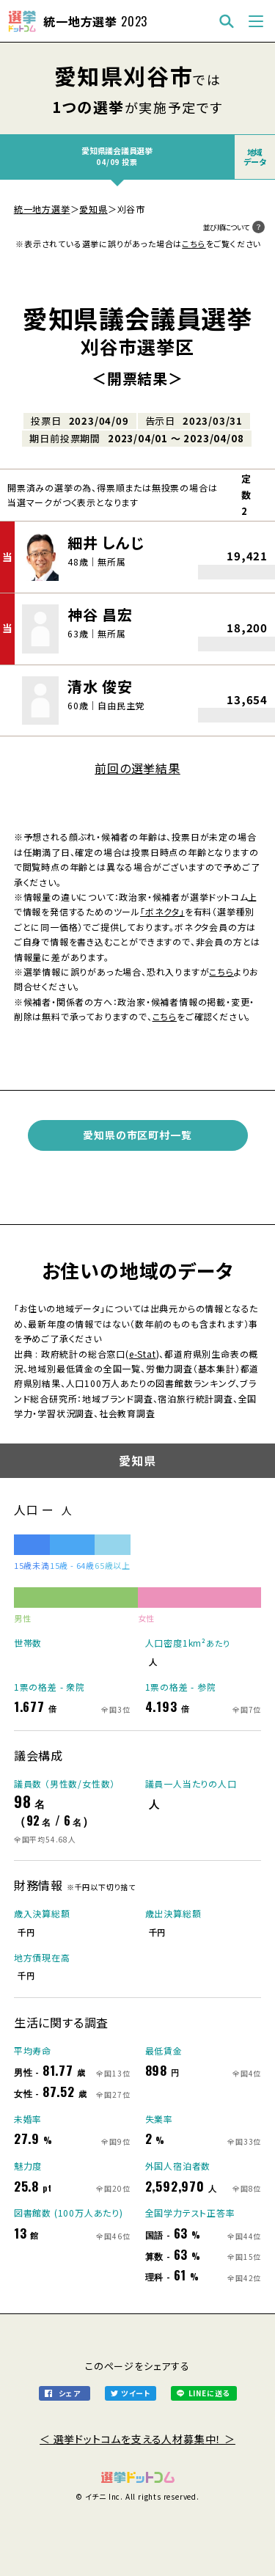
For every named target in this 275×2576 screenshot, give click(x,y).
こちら (193, 243)
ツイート (135, 2392)
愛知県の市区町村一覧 (137, 1134)
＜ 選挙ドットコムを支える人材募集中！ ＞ (137, 2439)
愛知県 (93, 208)
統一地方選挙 (42, 208)
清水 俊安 (100, 686)
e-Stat (142, 1353)
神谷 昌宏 (100, 614)
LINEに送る (209, 2392)
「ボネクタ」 (162, 911)
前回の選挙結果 (137, 768)
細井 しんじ (105, 542)
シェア (69, 2392)
